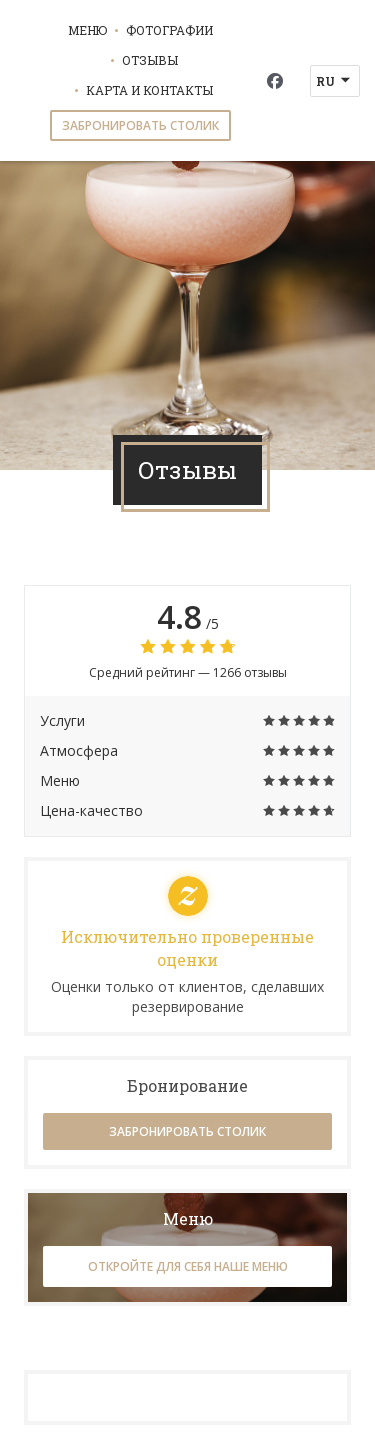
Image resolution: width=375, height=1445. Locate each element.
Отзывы (150, 60)
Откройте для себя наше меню (188, 1266)
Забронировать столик (140, 125)
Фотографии (169, 30)
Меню (87, 30)
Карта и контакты (149, 90)
